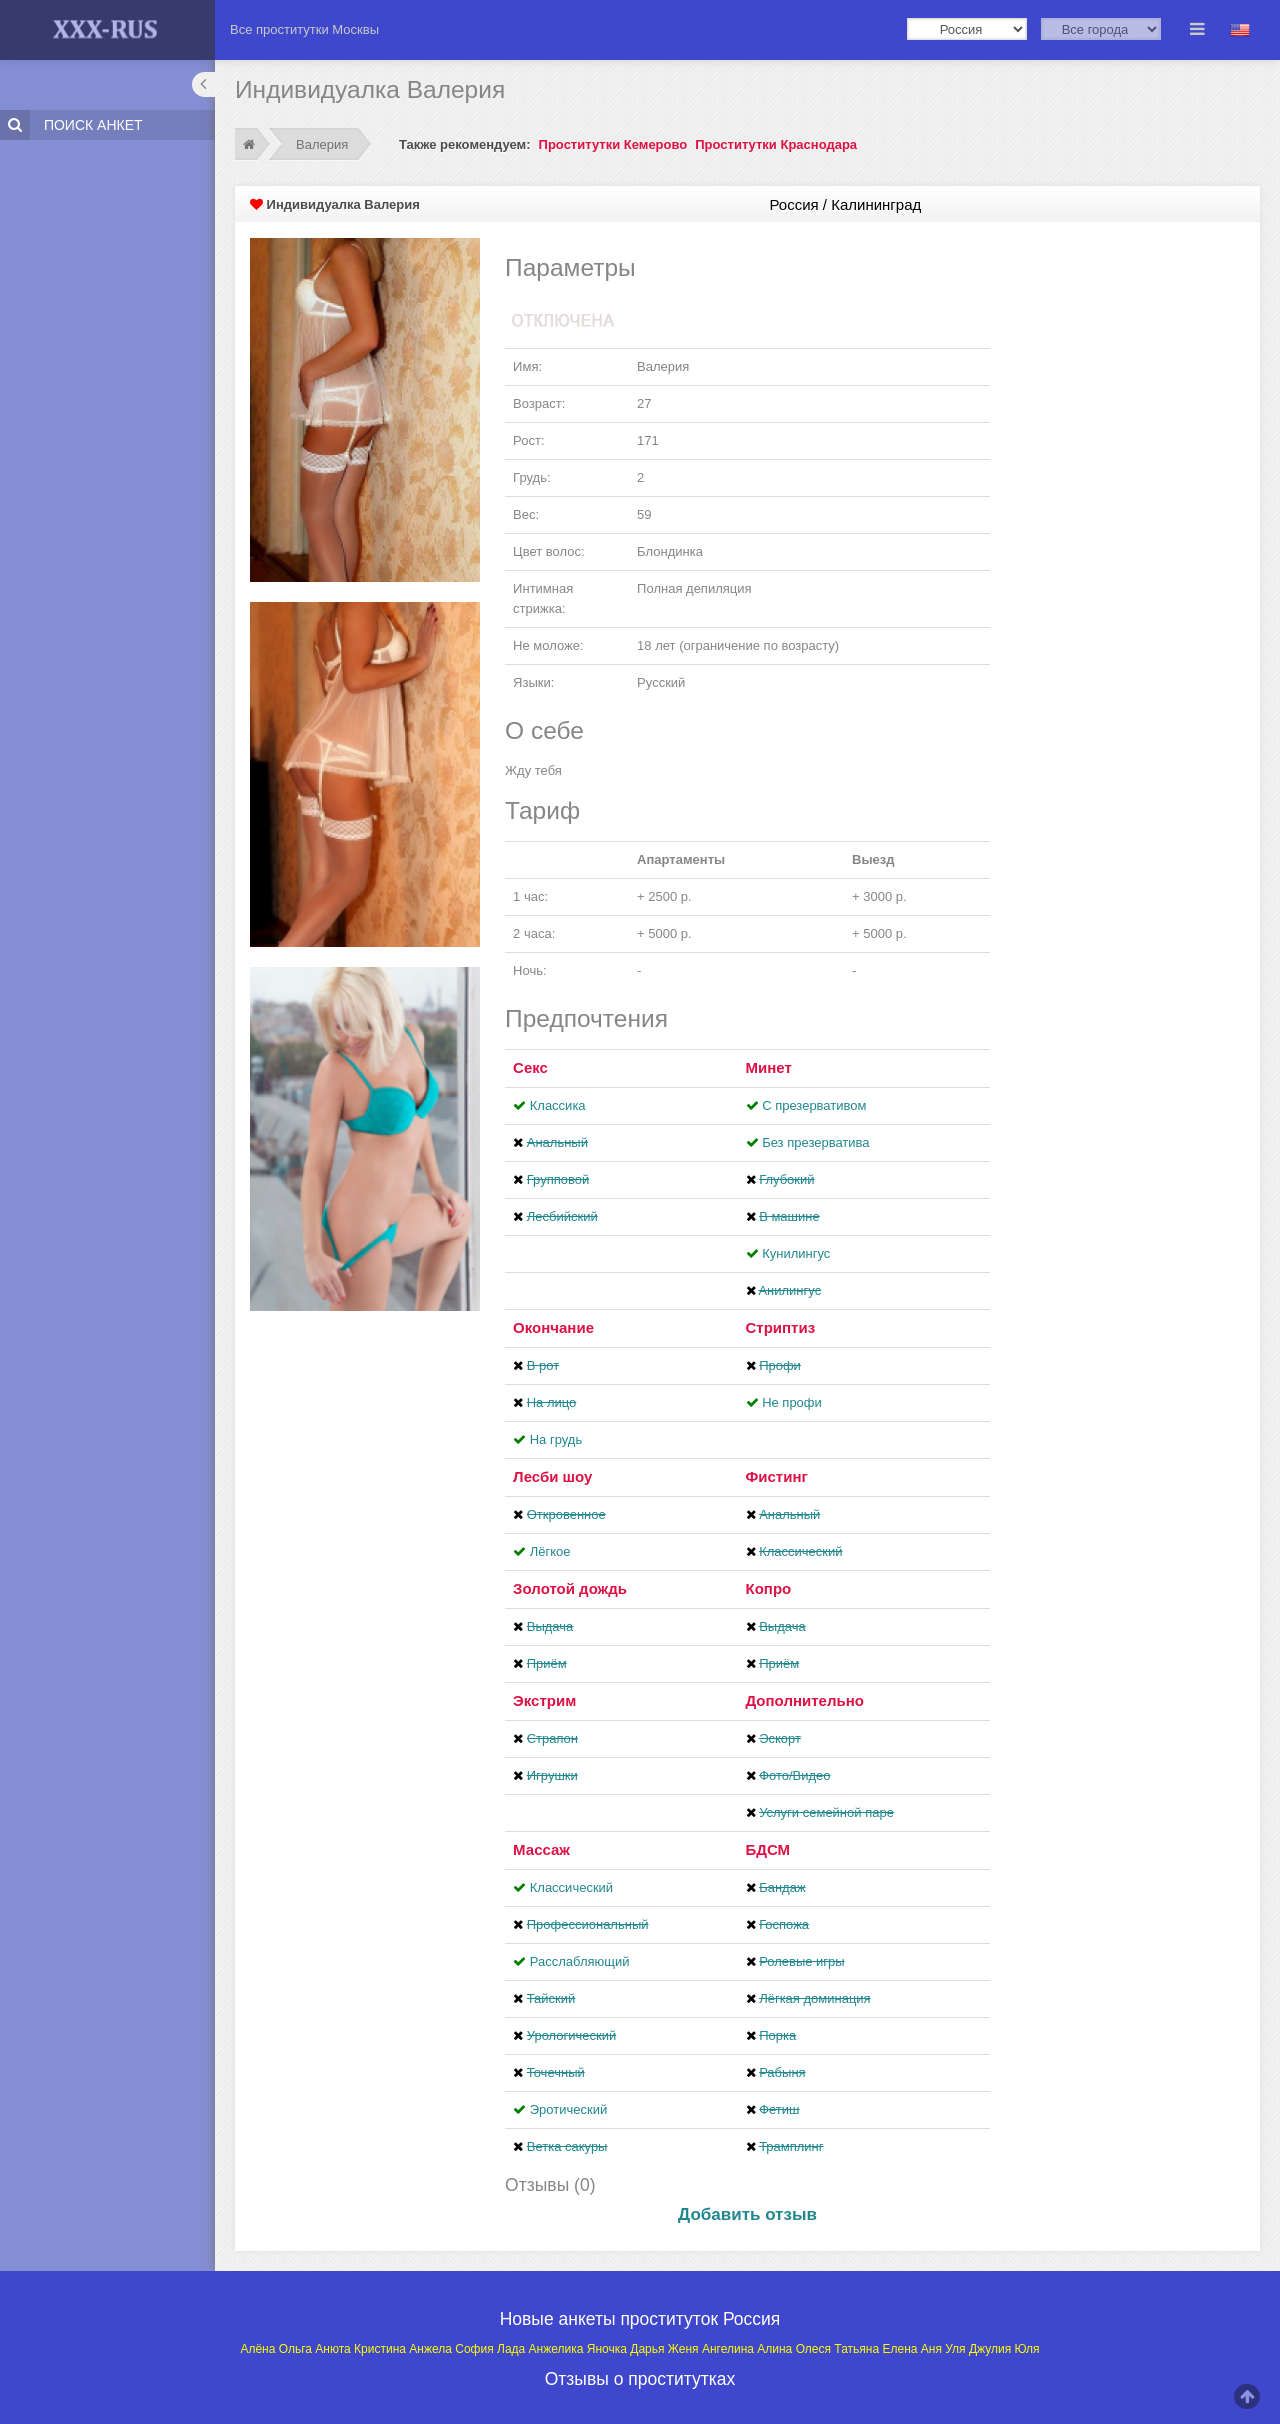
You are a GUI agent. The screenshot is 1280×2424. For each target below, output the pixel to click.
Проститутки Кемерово (613, 144)
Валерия (322, 144)
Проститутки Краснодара (776, 144)
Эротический (568, 2109)
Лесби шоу (552, 1476)
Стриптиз (781, 1327)
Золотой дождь (570, 1588)
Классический (571, 1887)
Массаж (541, 1849)
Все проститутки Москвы (304, 29)
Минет (769, 1067)
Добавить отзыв (747, 2214)
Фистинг (777, 1476)
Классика (558, 1105)
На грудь (556, 1439)
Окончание (553, 1327)
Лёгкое (550, 1551)
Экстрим (544, 1700)
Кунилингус (796, 1253)
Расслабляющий (580, 1961)
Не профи (792, 1402)
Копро (769, 1588)
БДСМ (768, 1849)
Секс (530, 1067)
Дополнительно (805, 1700)
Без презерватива (815, 1142)
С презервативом (814, 1105)
